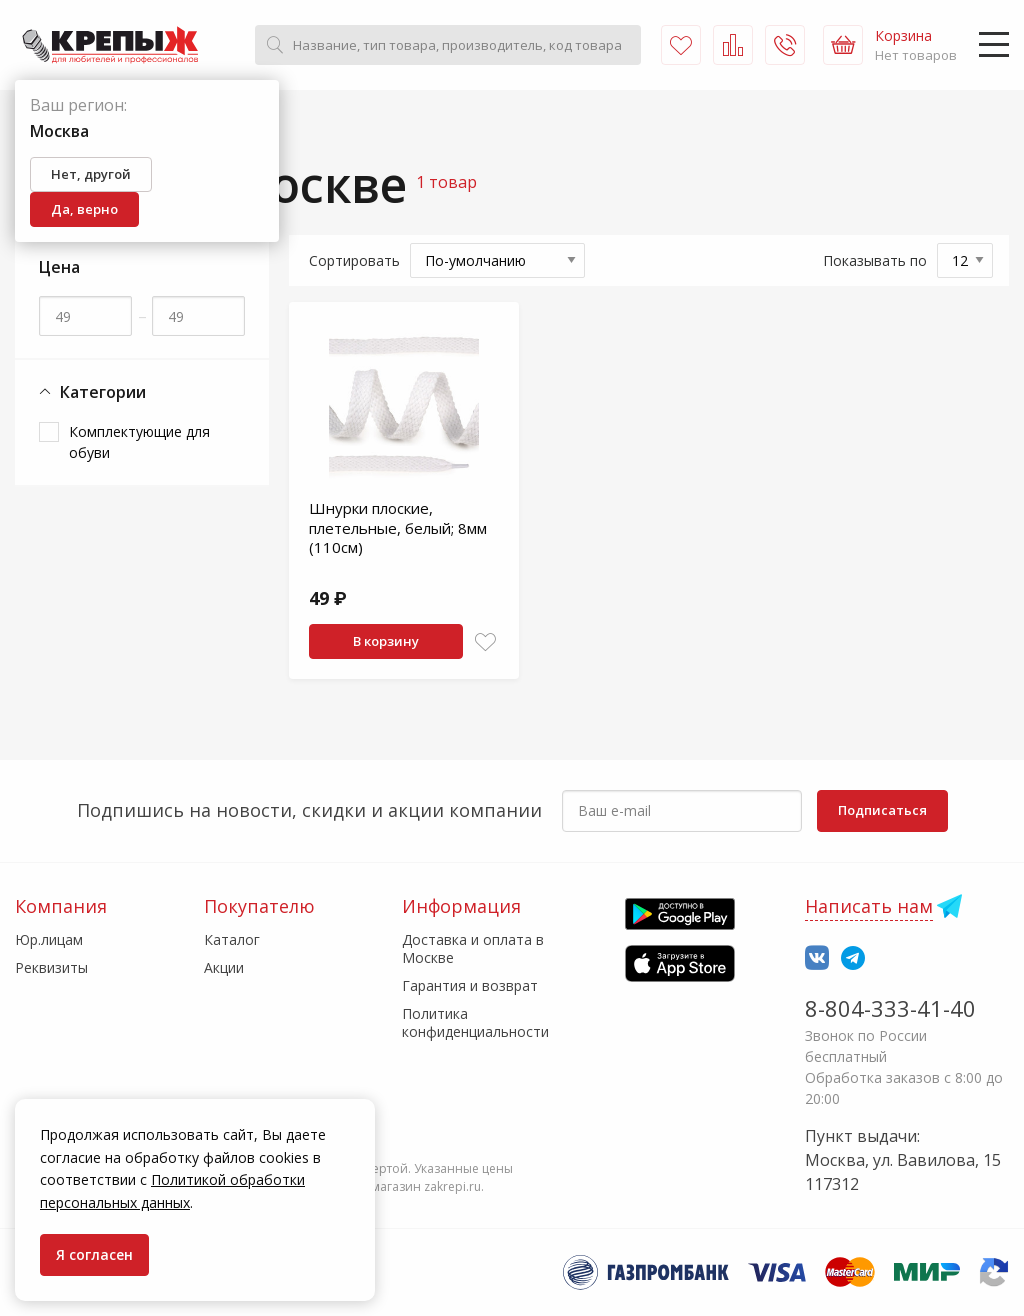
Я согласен (94, 1254)
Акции (224, 967)
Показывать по (875, 260)
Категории (92, 392)
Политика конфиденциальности (475, 1022)
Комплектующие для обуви (139, 442)
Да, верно (84, 209)
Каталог (232, 939)
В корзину (386, 641)
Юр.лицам (49, 939)
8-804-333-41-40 (890, 1008)
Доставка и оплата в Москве (473, 948)
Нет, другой (91, 174)
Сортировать (354, 260)
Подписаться (882, 810)
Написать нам (869, 906)
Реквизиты (51, 967)
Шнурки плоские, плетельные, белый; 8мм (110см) (398, 527)
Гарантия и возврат (470, 985)
